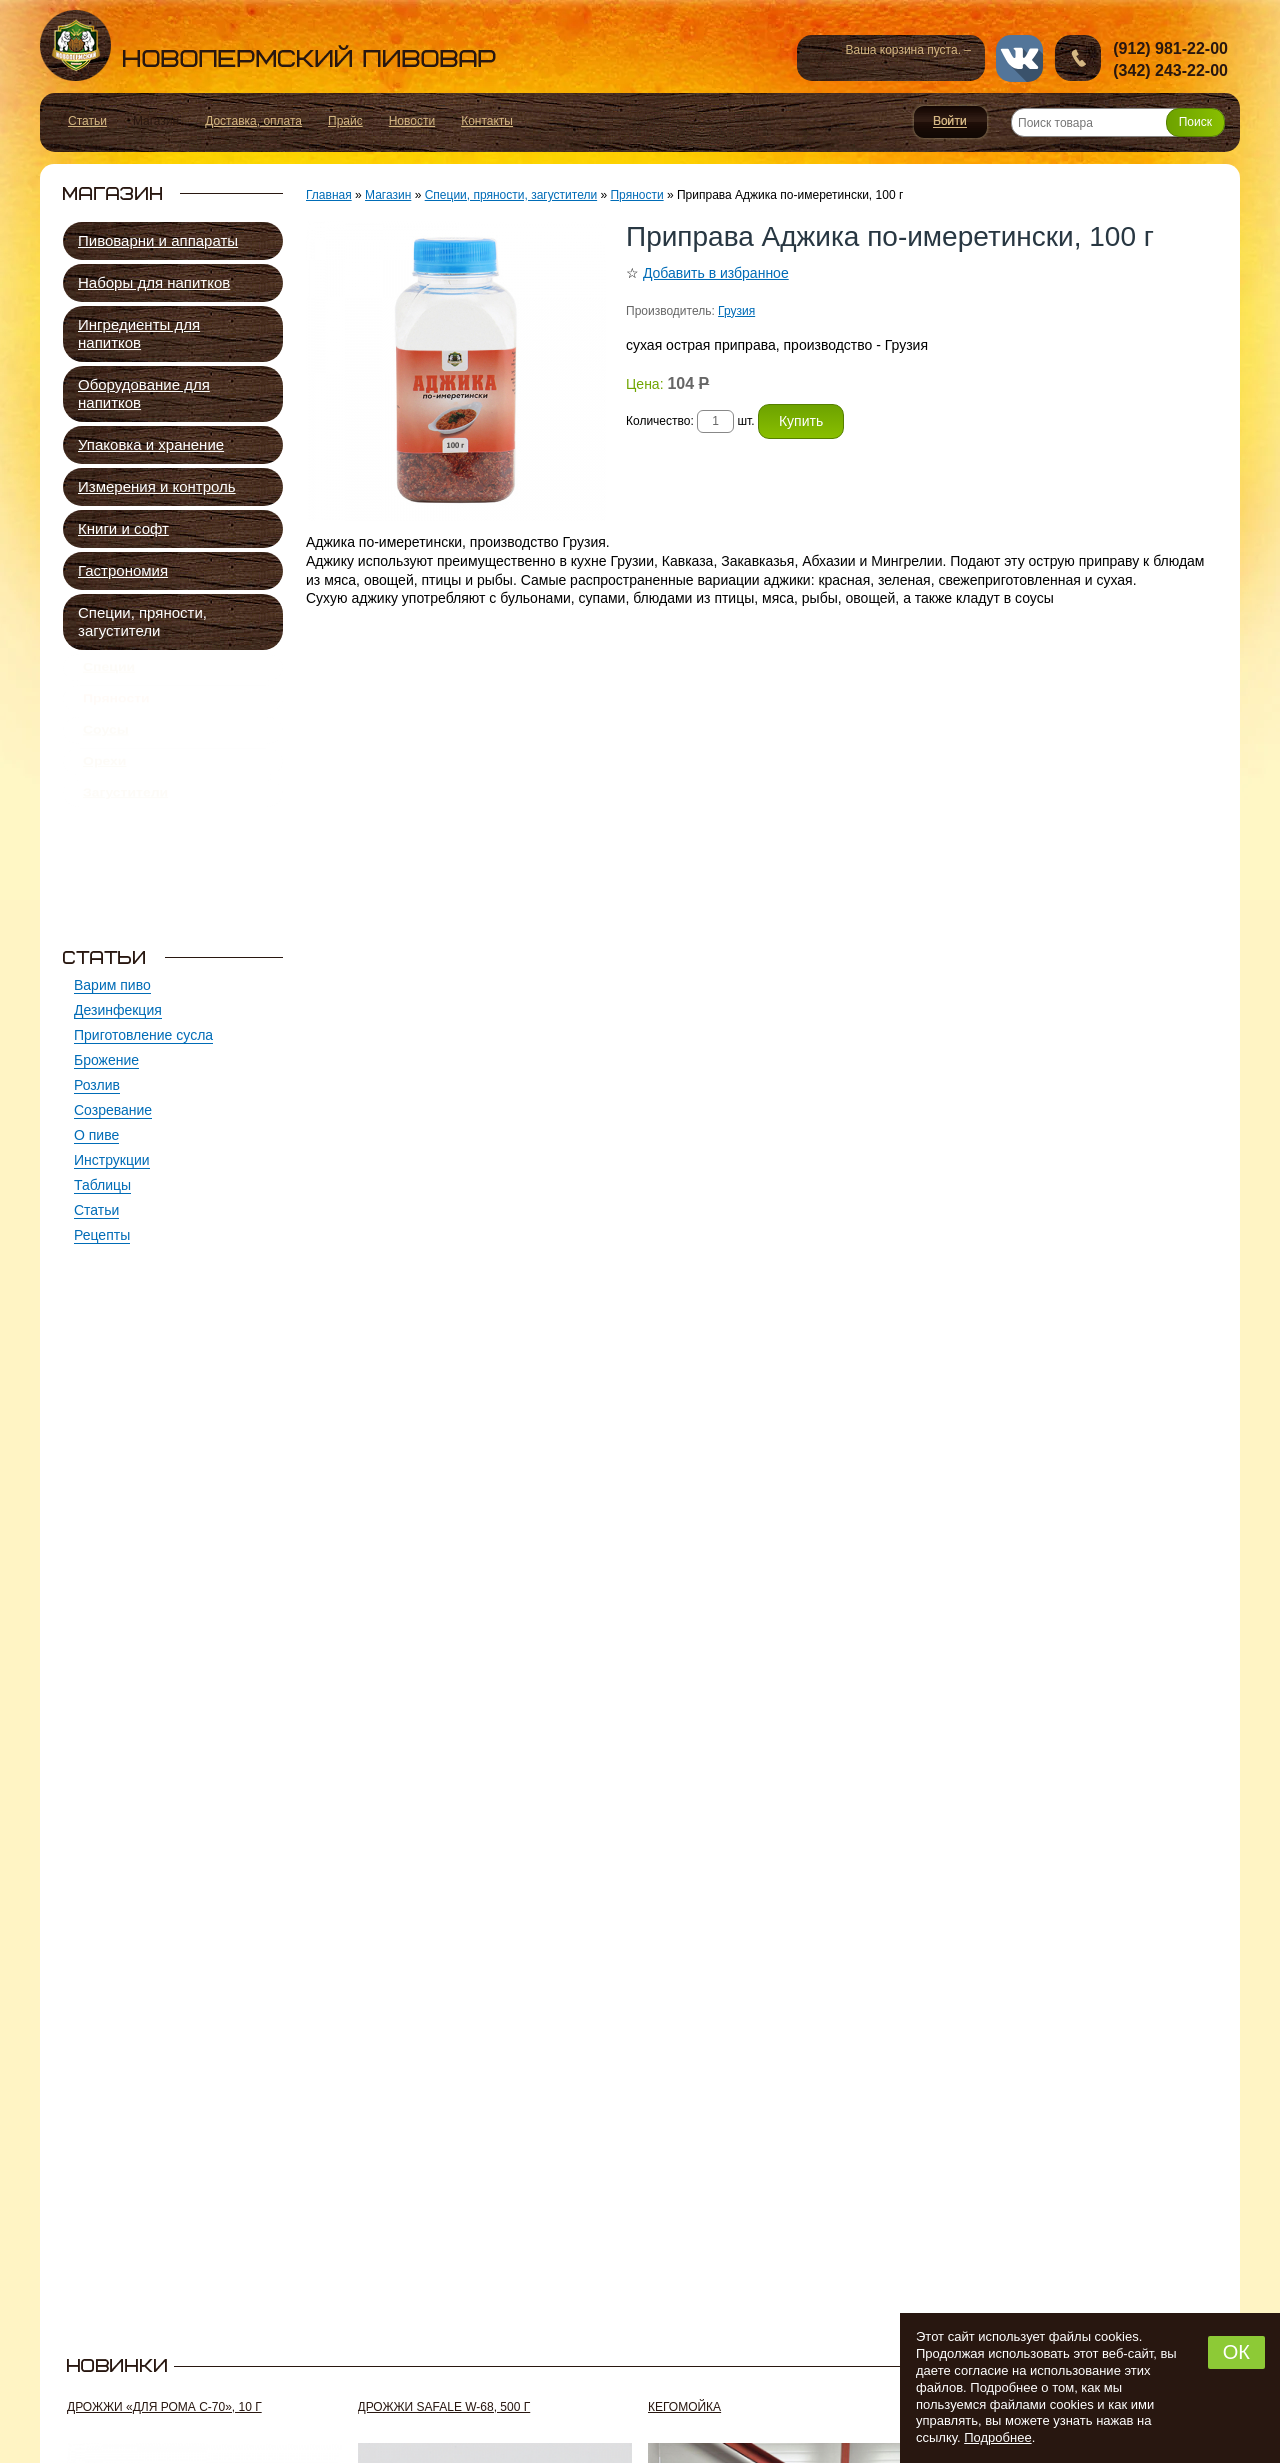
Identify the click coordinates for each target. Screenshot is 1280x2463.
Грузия (736, 311)
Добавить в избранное (716, 273)
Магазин (388, 195)
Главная (329, 195)
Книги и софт (123, 528)
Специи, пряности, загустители (142, 621)
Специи (109, 671)
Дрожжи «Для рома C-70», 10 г (164, 2407)
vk (1019, 58)
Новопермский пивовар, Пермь (268, 45)
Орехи (104, 788)
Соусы (106, 749)
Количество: (661, 421)
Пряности (116, 710)
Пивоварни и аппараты (158, 240)
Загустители (125, 827)
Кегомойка (684, 2407)
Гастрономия (123, 570)
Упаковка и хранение (151, 444)
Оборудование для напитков (144, 393)
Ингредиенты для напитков (139, 333)
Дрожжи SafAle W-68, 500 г (444, 2407)
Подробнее (997, 2437)
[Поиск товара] (1118, 122)
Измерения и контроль (157, 486)
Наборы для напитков (154, 282)
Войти (950, 122)
